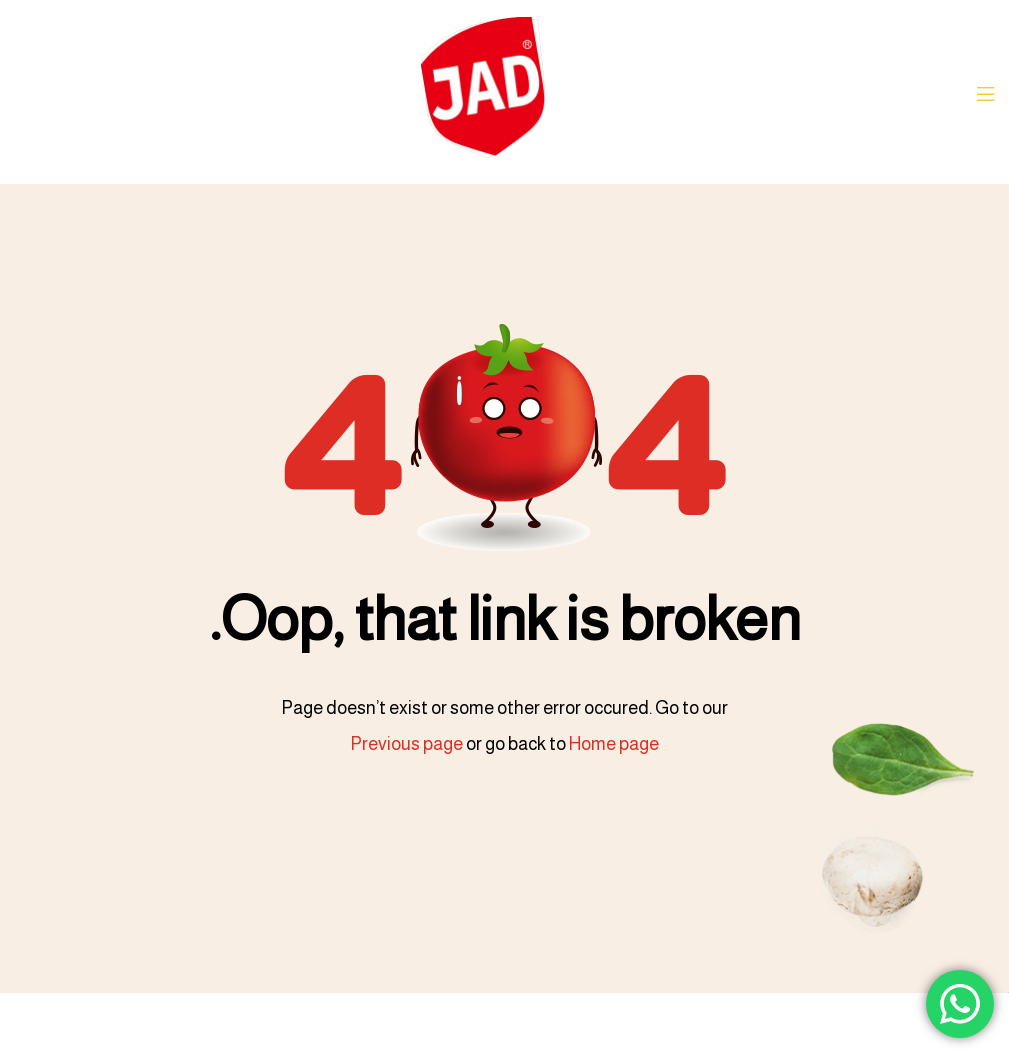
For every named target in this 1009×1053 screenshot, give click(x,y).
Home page (614, 744)
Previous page (406, 744)
